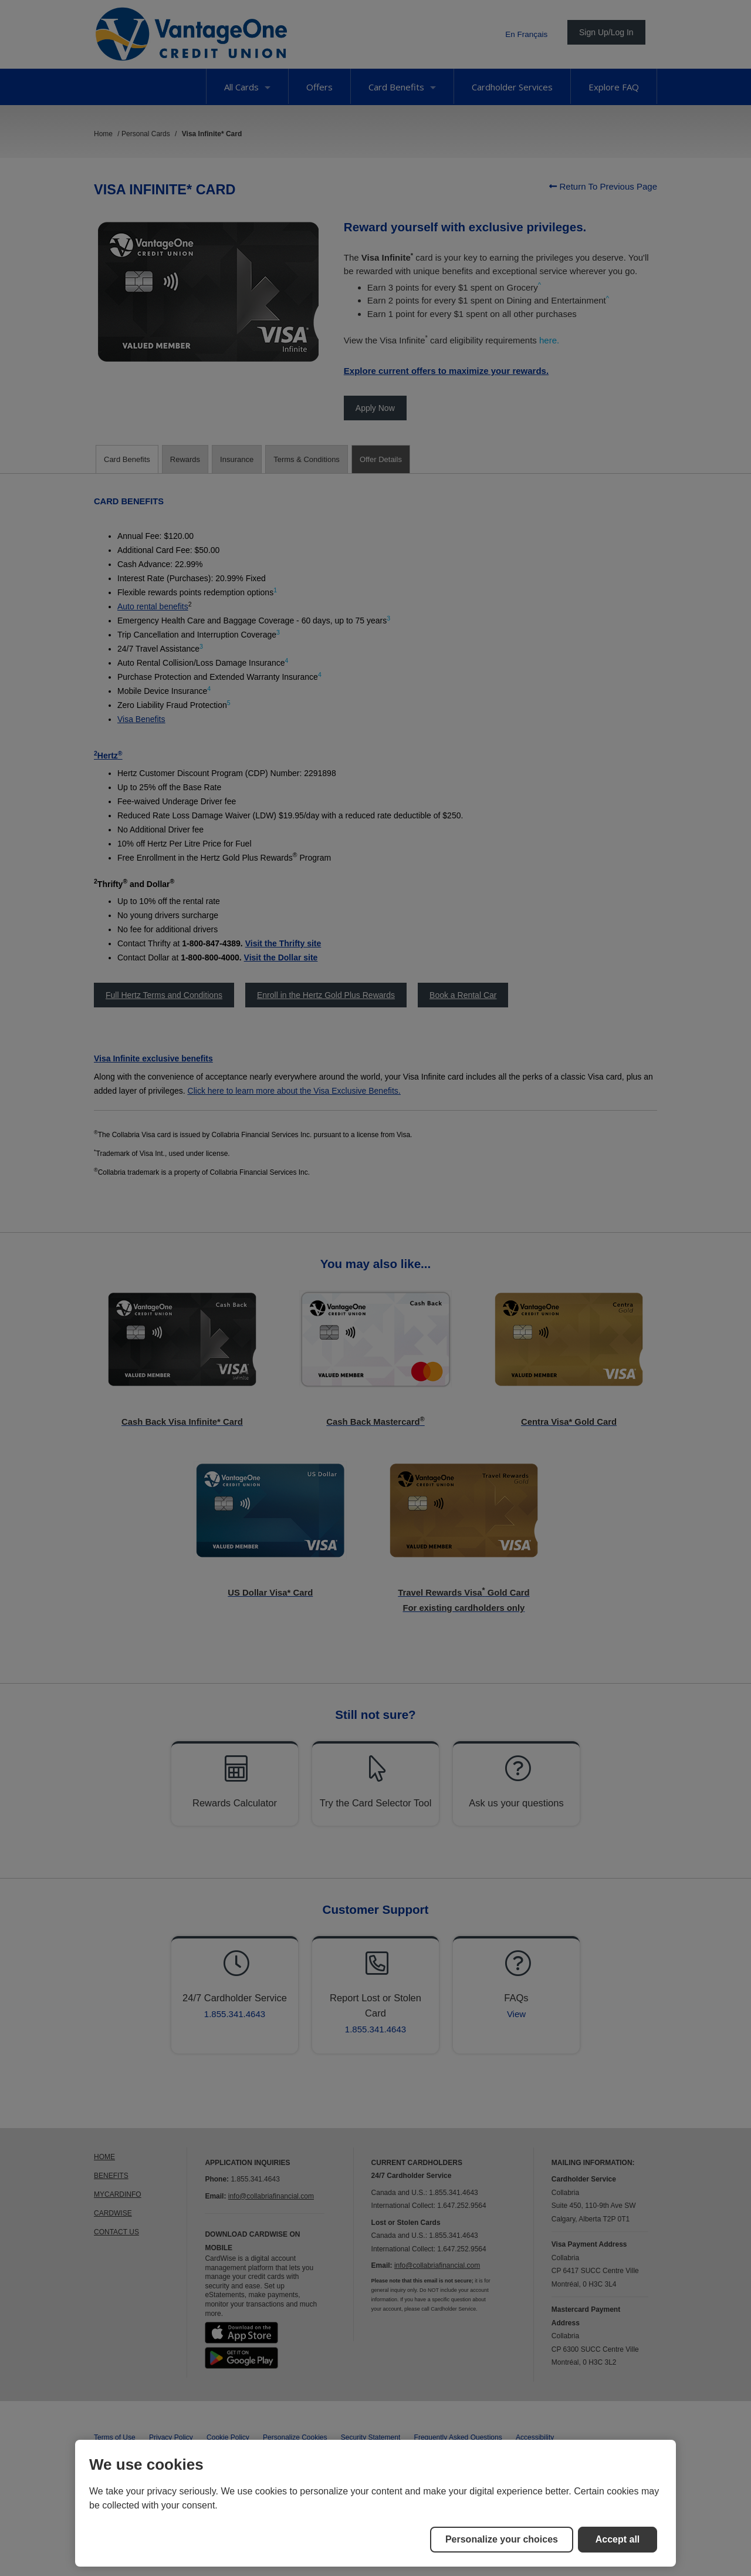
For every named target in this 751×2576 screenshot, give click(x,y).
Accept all (618, 2539)
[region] (375, 2503)
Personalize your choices (501, 2539)
